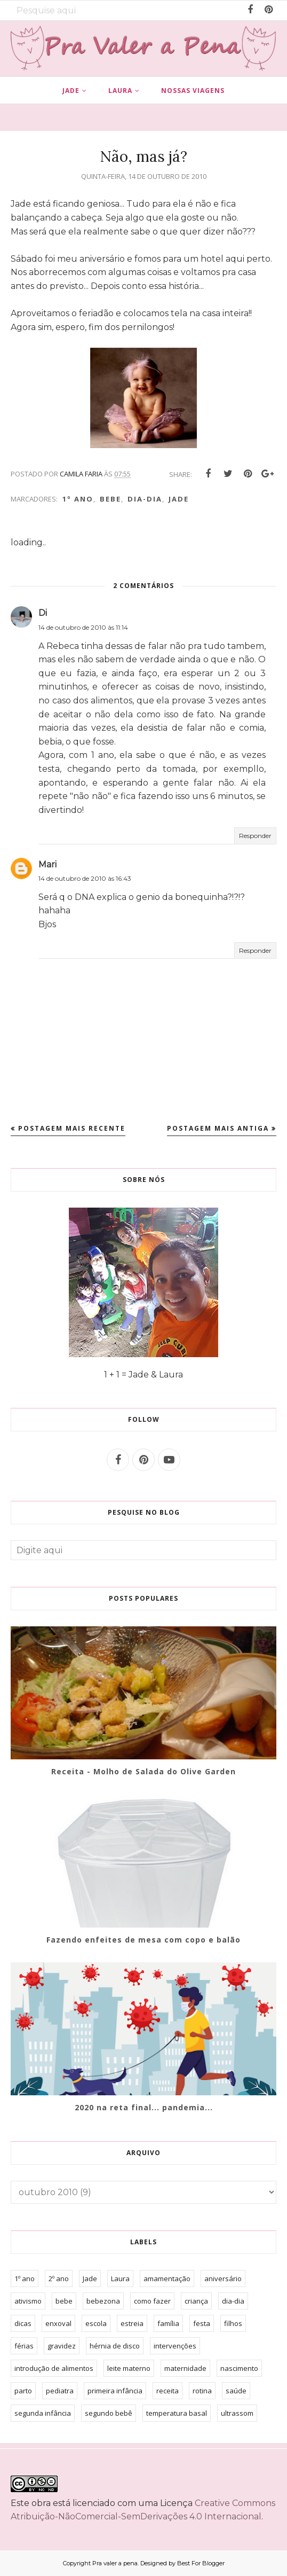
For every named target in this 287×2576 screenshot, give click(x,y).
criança (196, 2301)
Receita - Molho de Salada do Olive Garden (143, 1771)
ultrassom (237, 2413)
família (168, 2323)
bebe (110, 499)
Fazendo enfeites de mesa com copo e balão (143, 1940)
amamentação (167, 2278)
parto (23, 2390)
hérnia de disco (115, 2346)
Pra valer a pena (115, 2563)
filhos (233, 2323)
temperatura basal (176, 2413)
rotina (202, 2390)
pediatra (60, 2390)
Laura (120, 2278)
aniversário (223, 2278)
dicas (22, 2323)
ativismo (28, 2301)
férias (24, 2346)
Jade (179, 499)
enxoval (58, 2323)
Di (42, 613)
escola (96, 2323)
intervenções (175, 2346)
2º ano (59, 2278)
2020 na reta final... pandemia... (144, 2107)
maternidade (185, 2368)
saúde (236, 2390)
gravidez (61, 2346)
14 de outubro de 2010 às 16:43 (84, 878)
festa (201, 2323)
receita (167, 2390)
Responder (255, 836)
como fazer (152, 2301)
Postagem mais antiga (218, 1128)
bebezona (103, 2301)
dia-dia (144, 499)
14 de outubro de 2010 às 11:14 (83, 627)
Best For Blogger (201, 2563)
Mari (47, 864)
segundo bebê (108, 2413)
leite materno (128, 2368)
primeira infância (114, 2390)
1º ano (77, 499)
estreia (132, 2323)
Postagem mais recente (71, 1128)
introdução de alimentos (53, 2368)
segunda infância (42, 2413)
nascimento (239, 2368)
